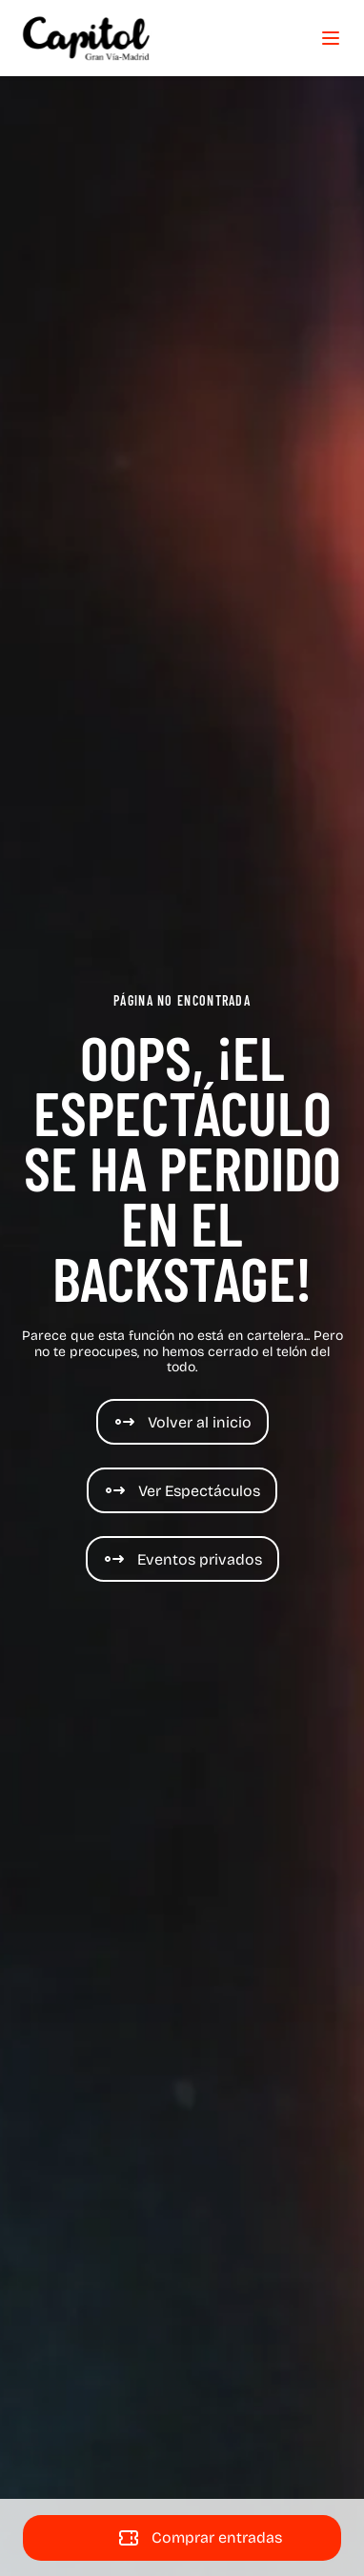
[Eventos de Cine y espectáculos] (182, 1559)
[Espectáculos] (182, 1490)
